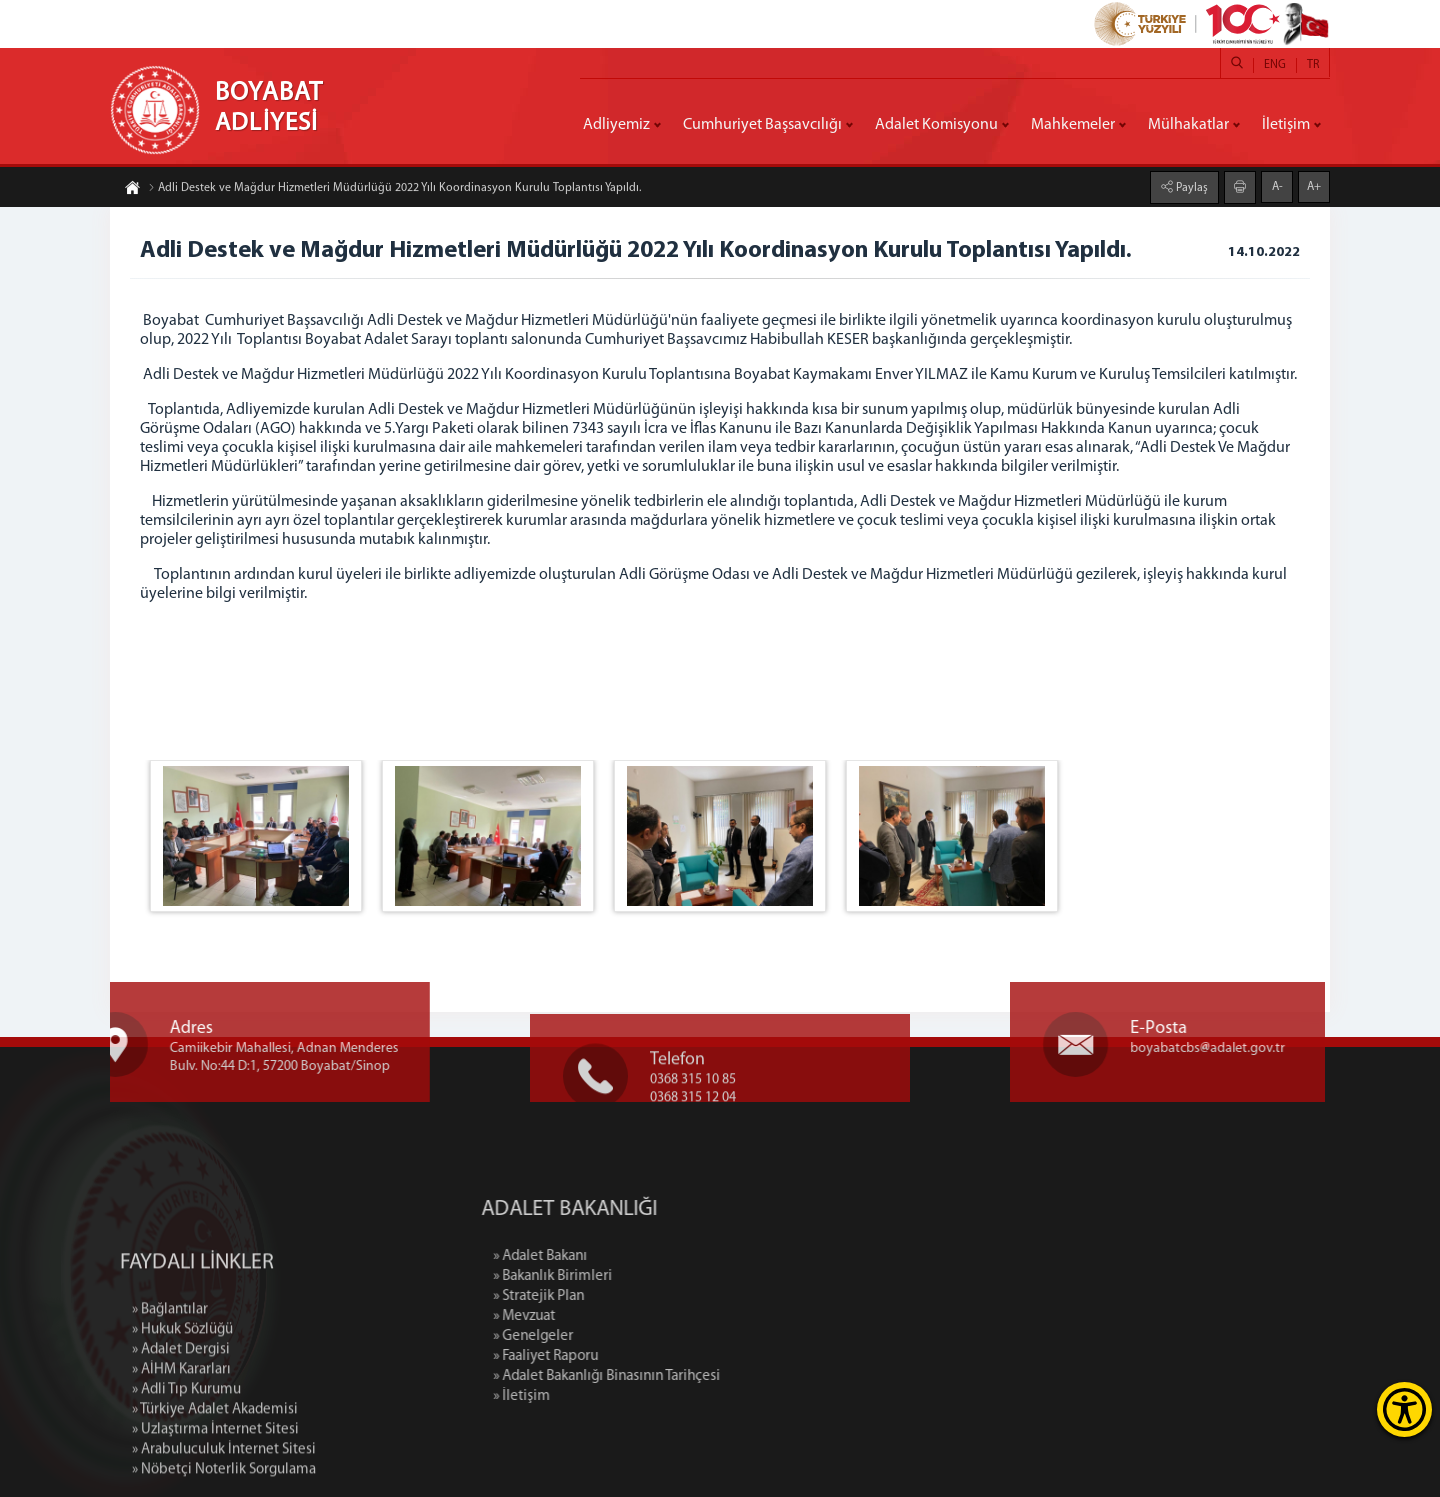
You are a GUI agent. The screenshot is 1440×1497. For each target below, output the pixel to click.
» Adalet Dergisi (181, 1427)
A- (1277, 186)
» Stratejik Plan (621, 1296)
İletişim (1286, 125)
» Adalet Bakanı (623, 1256)
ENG (1275, 65)
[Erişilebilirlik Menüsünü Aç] (1404, 1409)
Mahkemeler (1073, 125)
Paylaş (1190, 187)
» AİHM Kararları (181, 1447)
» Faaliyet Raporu (628, 1356)
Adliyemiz (616, 125)
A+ (1314, 186)
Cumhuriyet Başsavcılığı (762, 125)
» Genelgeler (616, 1336)
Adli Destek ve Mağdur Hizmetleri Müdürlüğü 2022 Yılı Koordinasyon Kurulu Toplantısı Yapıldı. (394, 189)
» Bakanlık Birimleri (635, 1276)
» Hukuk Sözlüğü (182, 1407)
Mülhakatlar (1188, 125)
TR (1313, 65)
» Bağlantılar (170, 1387)
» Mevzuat (607, 1316)
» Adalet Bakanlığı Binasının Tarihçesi (689, 1376)
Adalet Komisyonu (936, 125)
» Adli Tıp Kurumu (186, 1467)
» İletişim (604, 1396)
